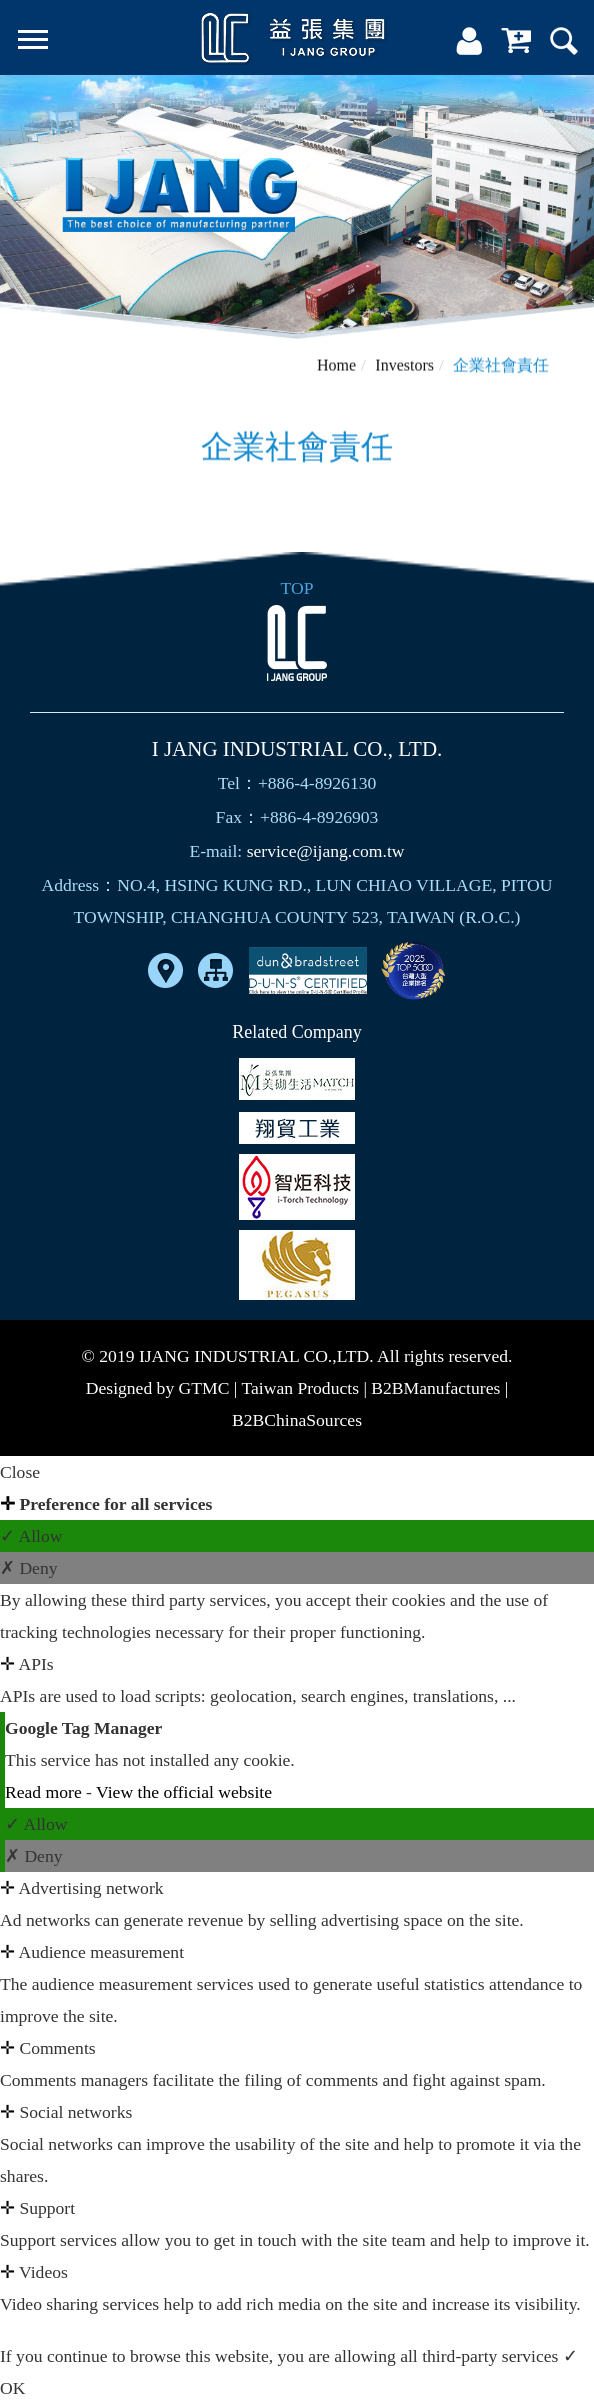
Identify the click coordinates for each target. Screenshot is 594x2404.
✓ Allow (31, 1536)
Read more (45, 1792)
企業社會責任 (501, 369)
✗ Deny (29, 1568)
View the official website (184, 1792)
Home (336, 369)
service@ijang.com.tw (326, 851)
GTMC (204, 1388)
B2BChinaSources (297, 1420)
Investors (404, 369)
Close (20, 1472)
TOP (297, 588)
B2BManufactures (435, 1388)
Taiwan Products (300, 1388)
